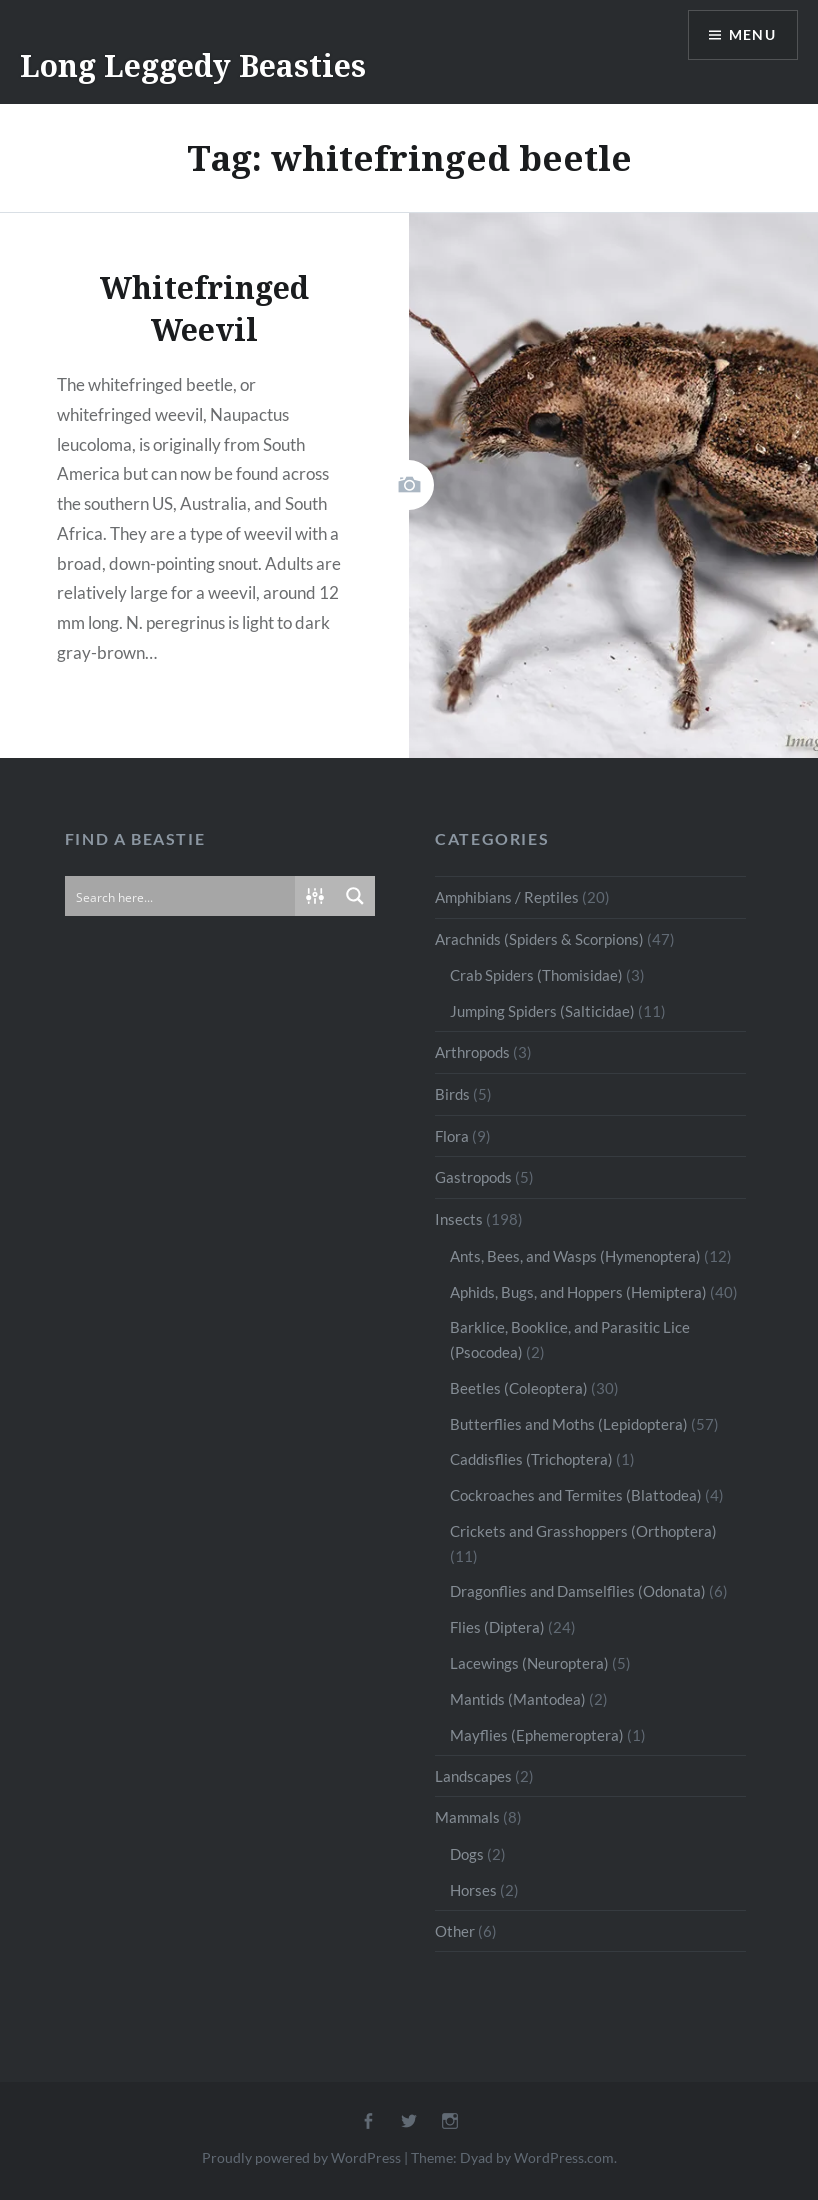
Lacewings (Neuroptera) (529, 1663)
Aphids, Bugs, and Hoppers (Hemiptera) (578, 1292)
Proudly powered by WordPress (301, 2157)
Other (455, 1931)
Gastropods (473, 1177)
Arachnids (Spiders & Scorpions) (539, 939)
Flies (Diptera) (497, 1627)
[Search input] (181, 896)
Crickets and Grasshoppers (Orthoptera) (583, 1531)
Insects (459, 1219)
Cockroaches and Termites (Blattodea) (576, 1495)
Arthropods (472, 1052)
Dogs (467, 1854)
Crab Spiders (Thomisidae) (536, 975)
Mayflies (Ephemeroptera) (537, 1735)
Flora (452, 1136)
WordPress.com (564, 2157)
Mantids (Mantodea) (518, 1699)
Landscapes (473, 1776)
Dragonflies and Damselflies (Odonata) (578, 1591)
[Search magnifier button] (355, 896)
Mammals (467, 1817)
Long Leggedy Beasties (193, 65)
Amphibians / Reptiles (507, 897)
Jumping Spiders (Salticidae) (542, 1011)
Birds (452, 1094)
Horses (473, 1890)
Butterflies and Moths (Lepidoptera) (569, 1424)
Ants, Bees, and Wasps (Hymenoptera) (575, 1256)
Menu (752, 35)
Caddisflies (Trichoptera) (531, 1459)
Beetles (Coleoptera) (519, 1388)
